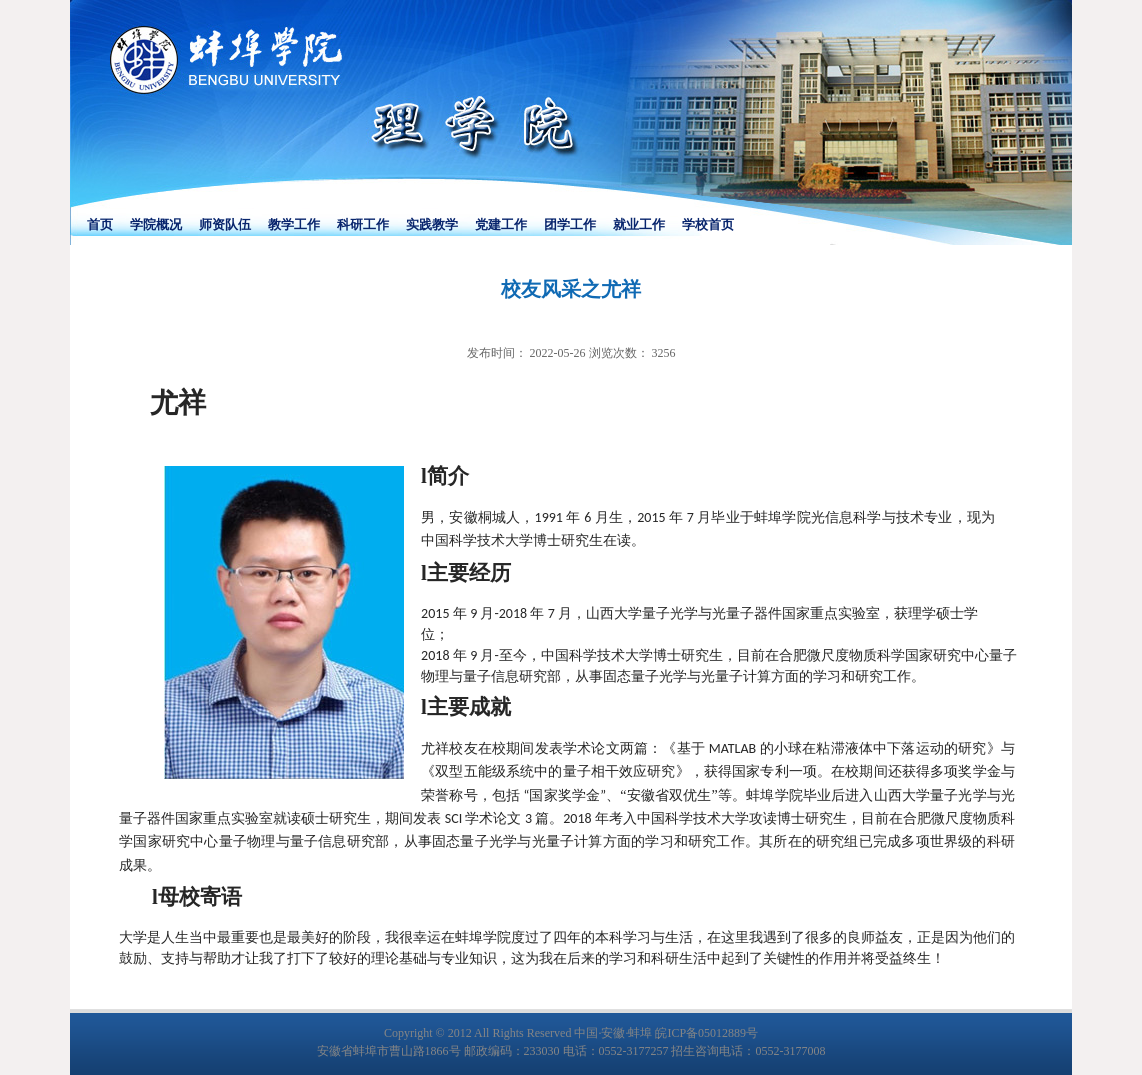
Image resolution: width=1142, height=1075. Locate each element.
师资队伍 (225, 224)
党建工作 (501, 224)
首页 (100, 224)
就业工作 (639, 224)
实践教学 (432, 224)
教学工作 (294, 224)
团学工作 (570, 224)
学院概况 (156, 224)
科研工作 (363, 224)
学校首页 (708, 224)
